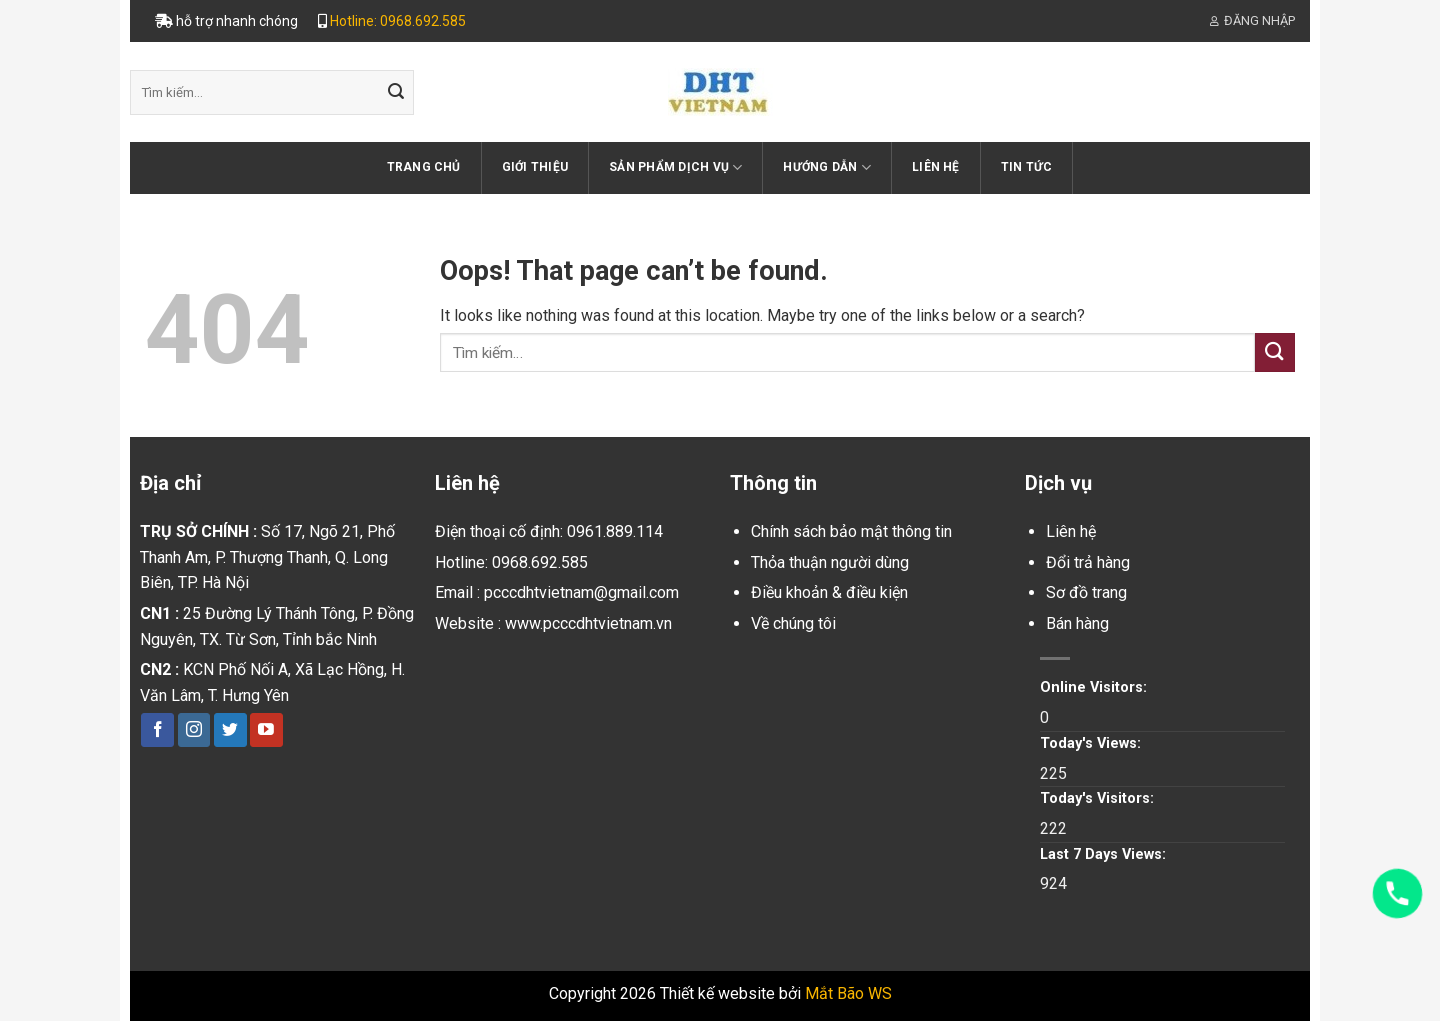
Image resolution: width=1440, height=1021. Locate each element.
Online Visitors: (1095, 687)
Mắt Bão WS (848, 993)
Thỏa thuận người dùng (830, 562)
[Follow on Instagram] (194, 730)
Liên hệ (936, 167)
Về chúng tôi (793, 623)
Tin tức (1027, 167)
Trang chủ (424, 167)
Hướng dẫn (827, 167)
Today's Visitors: (1099, 798)
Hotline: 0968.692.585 (398, 21)
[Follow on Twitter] (230, 730)
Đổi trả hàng (1088, 562)
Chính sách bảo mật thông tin (851, 531)
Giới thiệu (535, 167)
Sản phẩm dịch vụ (675, 167)
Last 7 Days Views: (1105, 854)
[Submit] (396, 93)
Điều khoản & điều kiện (829, 592)
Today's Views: (1092, 743)
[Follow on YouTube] (266, 730)
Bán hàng (1077, 623)
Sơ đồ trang (1086, 592)
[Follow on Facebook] (157, 730)
